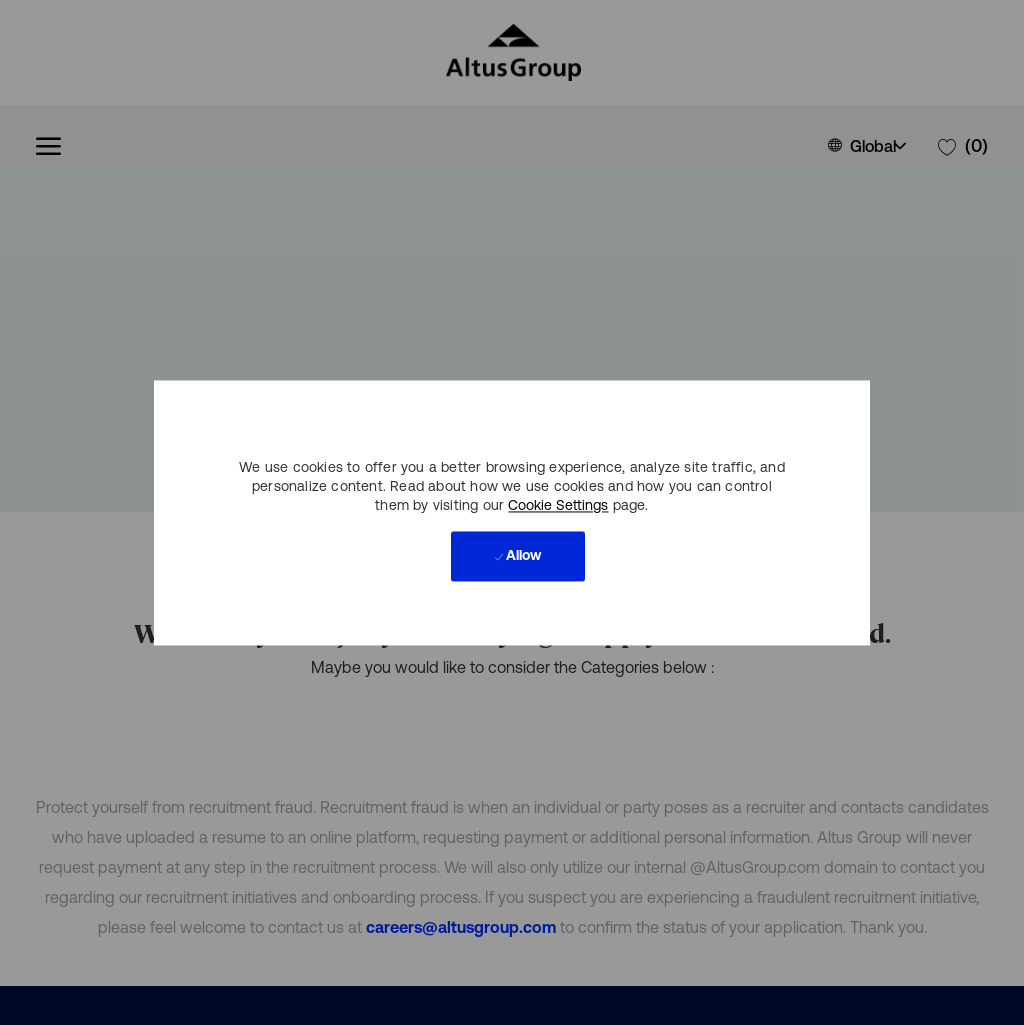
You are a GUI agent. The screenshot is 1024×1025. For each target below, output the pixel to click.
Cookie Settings (558, 505)
